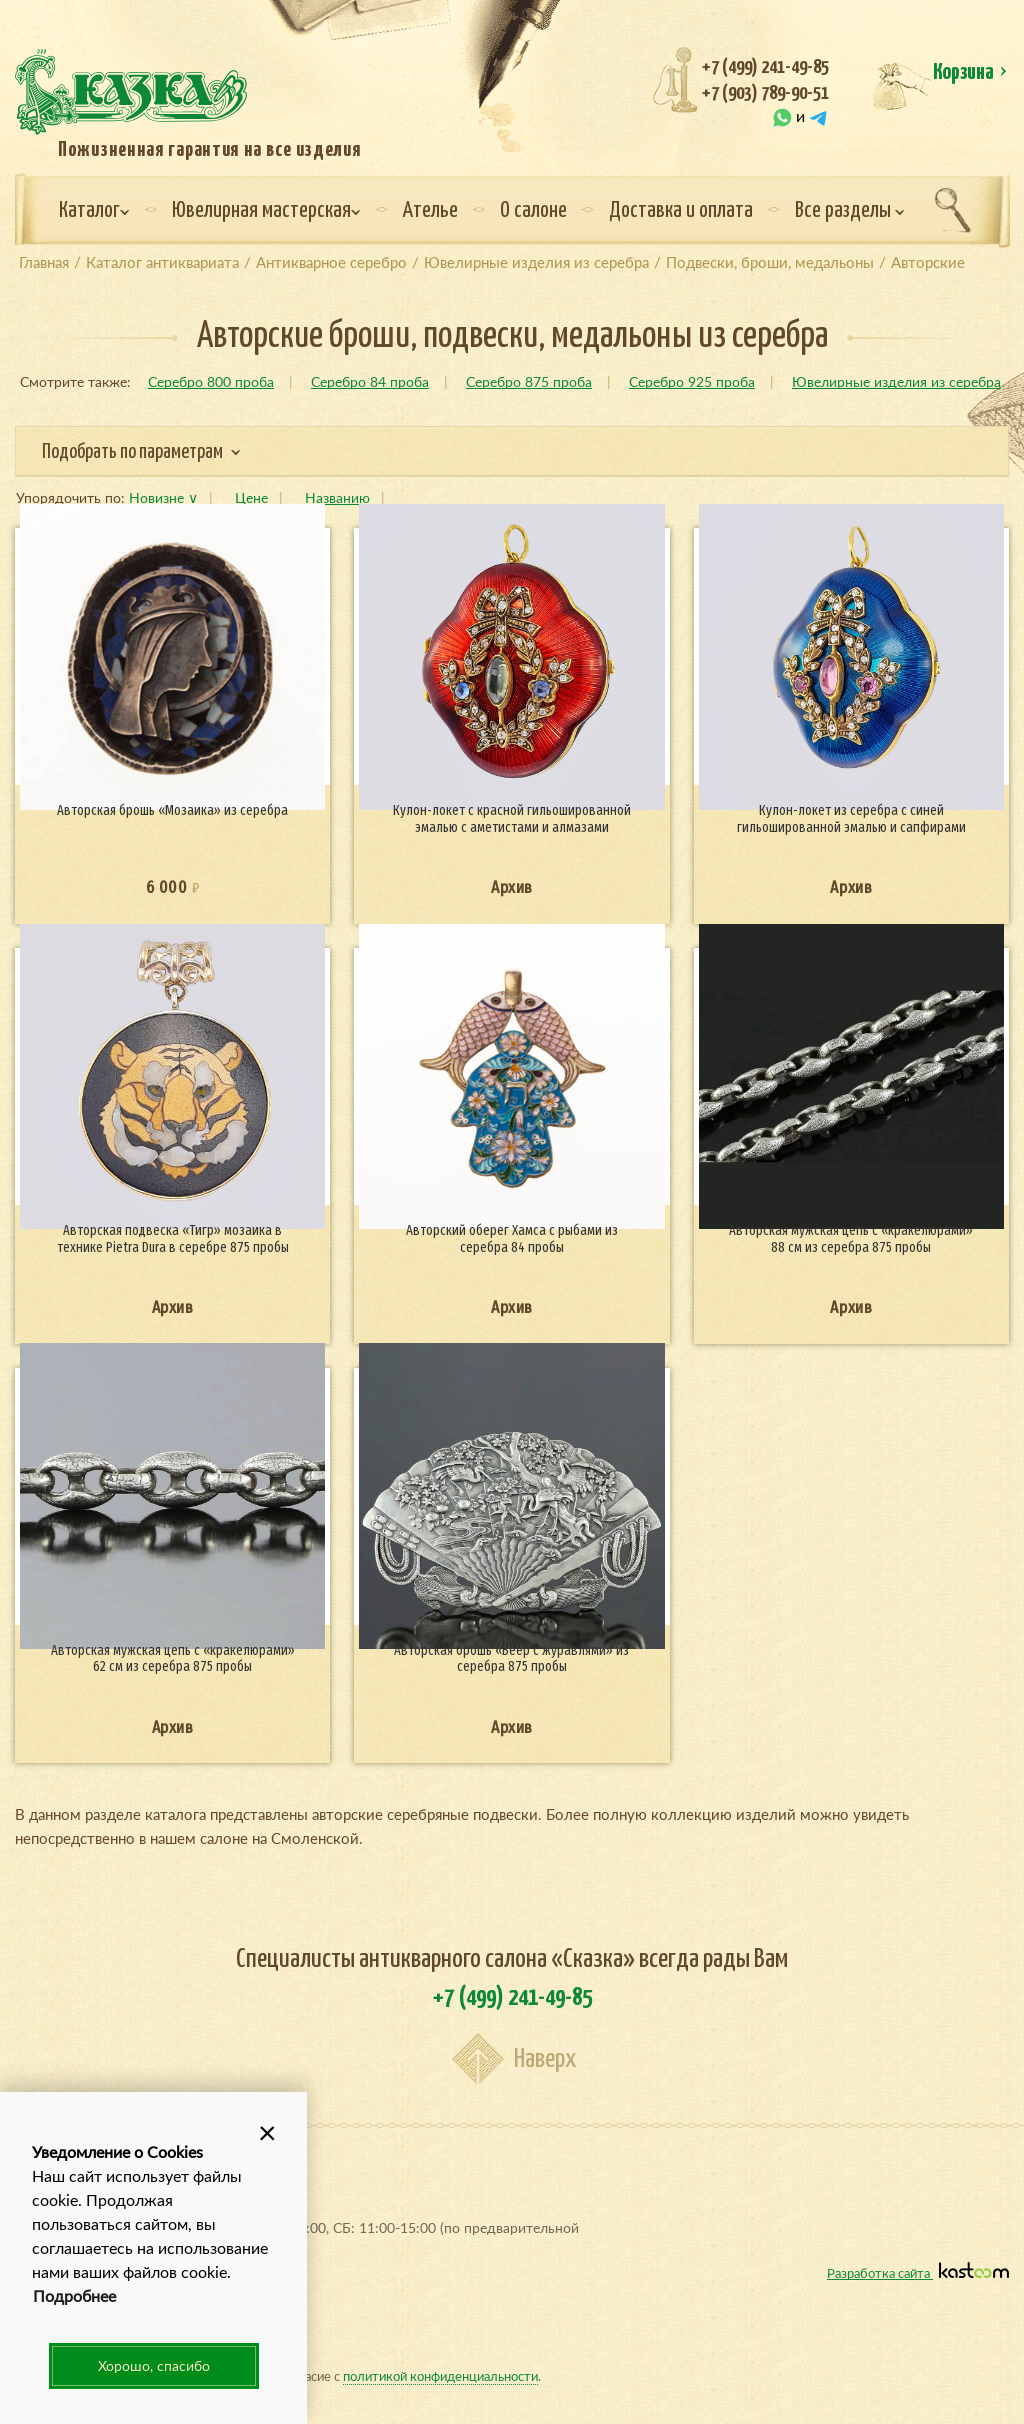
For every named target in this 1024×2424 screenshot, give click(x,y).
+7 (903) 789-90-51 (765, 93)
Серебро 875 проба (529, 381)
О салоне (533, 211)
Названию (337, 497)
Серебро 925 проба (692, 381)
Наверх (545, 2060)
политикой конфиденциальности (440, 2375)
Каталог (94, 211)
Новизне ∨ (163, 497)
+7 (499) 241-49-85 (765, 67)
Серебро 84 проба (370, 381)
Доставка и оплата (681, 211)
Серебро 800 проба (211, 381)
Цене (251, 497)
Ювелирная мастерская (266, 211)
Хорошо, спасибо (154, 2365)
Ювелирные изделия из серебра (896, 381)
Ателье (430, 211)
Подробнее (74, 2295)
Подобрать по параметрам (141, 452)
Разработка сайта (918, 2272)
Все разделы (850, 211)
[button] (267, 2132)
